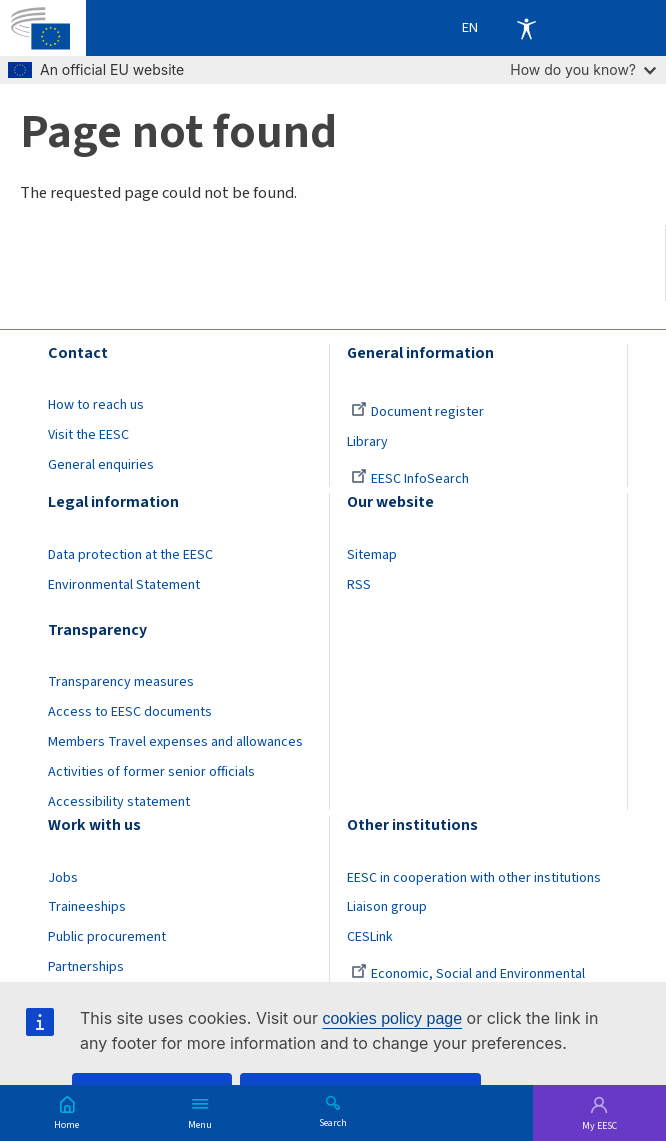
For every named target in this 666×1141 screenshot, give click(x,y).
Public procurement (107, 937)
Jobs (63, 878)
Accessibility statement (119, 802)
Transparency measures (121, 682)
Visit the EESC (88, 435)
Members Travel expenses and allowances (175, 742)
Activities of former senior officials (151, 772)
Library (367, 442)
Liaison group (387, 907)
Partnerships (86, 967)
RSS (359, 585)
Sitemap (372, 555)
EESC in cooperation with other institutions (474, 878)
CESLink (370, 937)
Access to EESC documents (130, 712)
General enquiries (101, 465)
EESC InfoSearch (410, 479)
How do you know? (583, 69)
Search (333, 1122)
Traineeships (87, 907)
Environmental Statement (124, 585)
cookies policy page (392, 1018)
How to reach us (96, 405)
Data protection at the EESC (130, 555)
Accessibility (526, 28)
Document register (417, 412)
